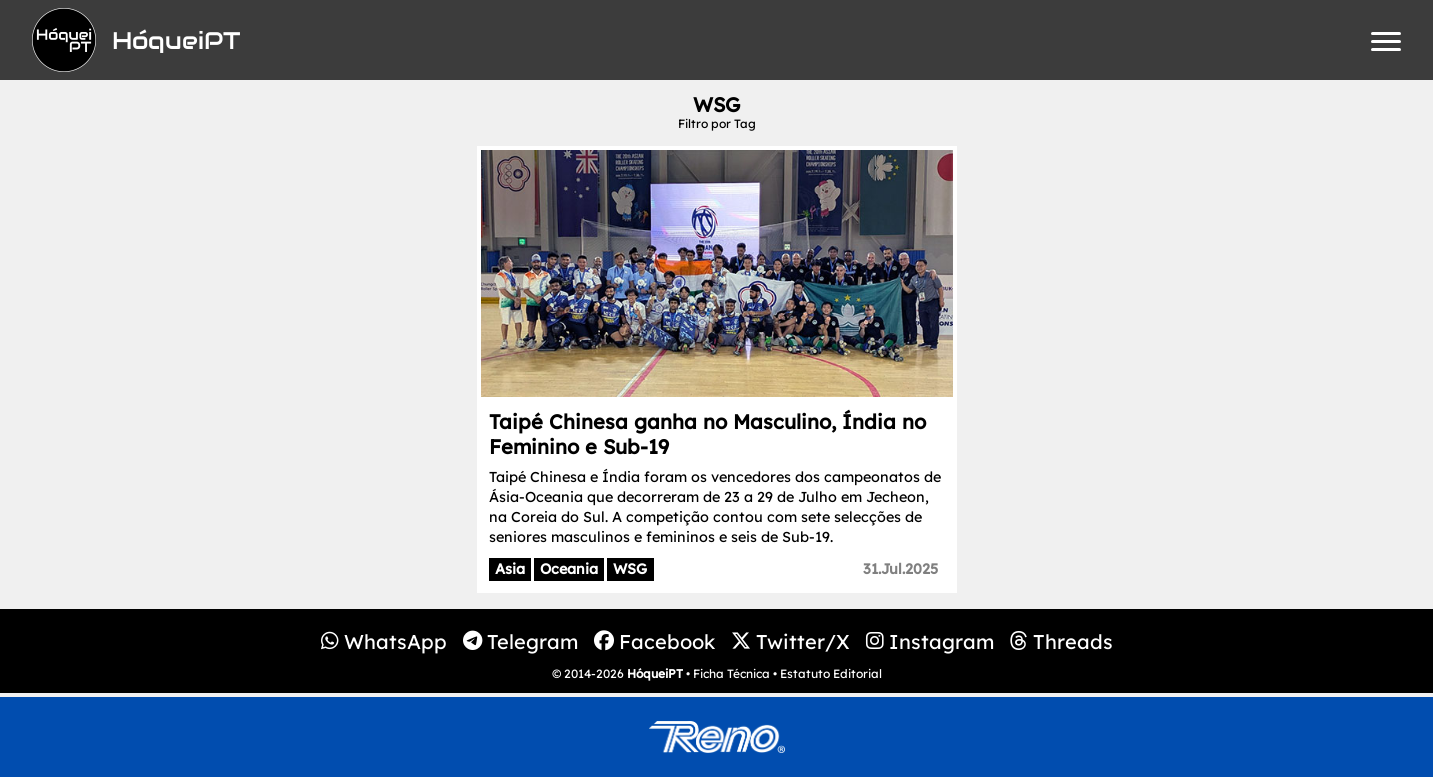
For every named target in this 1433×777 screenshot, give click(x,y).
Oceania (569, 569)
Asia (510, 569)
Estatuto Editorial (831, 673)
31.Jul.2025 (900, 569)
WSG (630, 569)
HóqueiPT (655, 673)
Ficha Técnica (731, 673)
